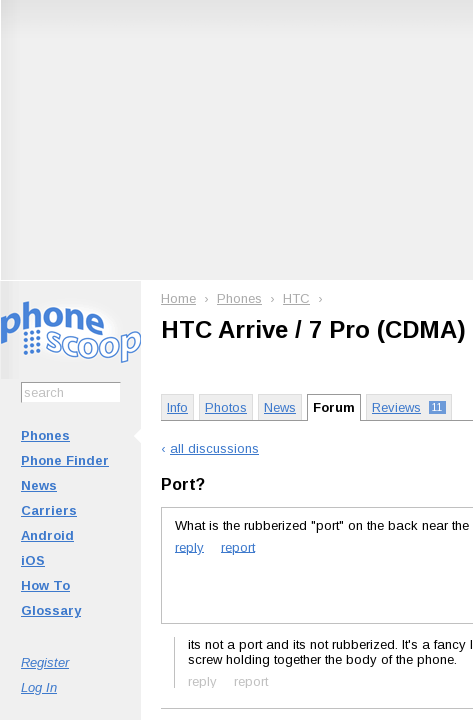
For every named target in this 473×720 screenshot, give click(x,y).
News (39, 485)
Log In (39, 687)
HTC (296, 298)
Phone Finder (65, 460)
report (238, 546)
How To (45, 585)
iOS (33, 560)
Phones (45, 435)
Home (178, 298)
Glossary (51, 610)
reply (189, 546)
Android (47, 535)
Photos (226, 407)
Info (177, 407)
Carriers (49, 510)
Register (45, 662)
